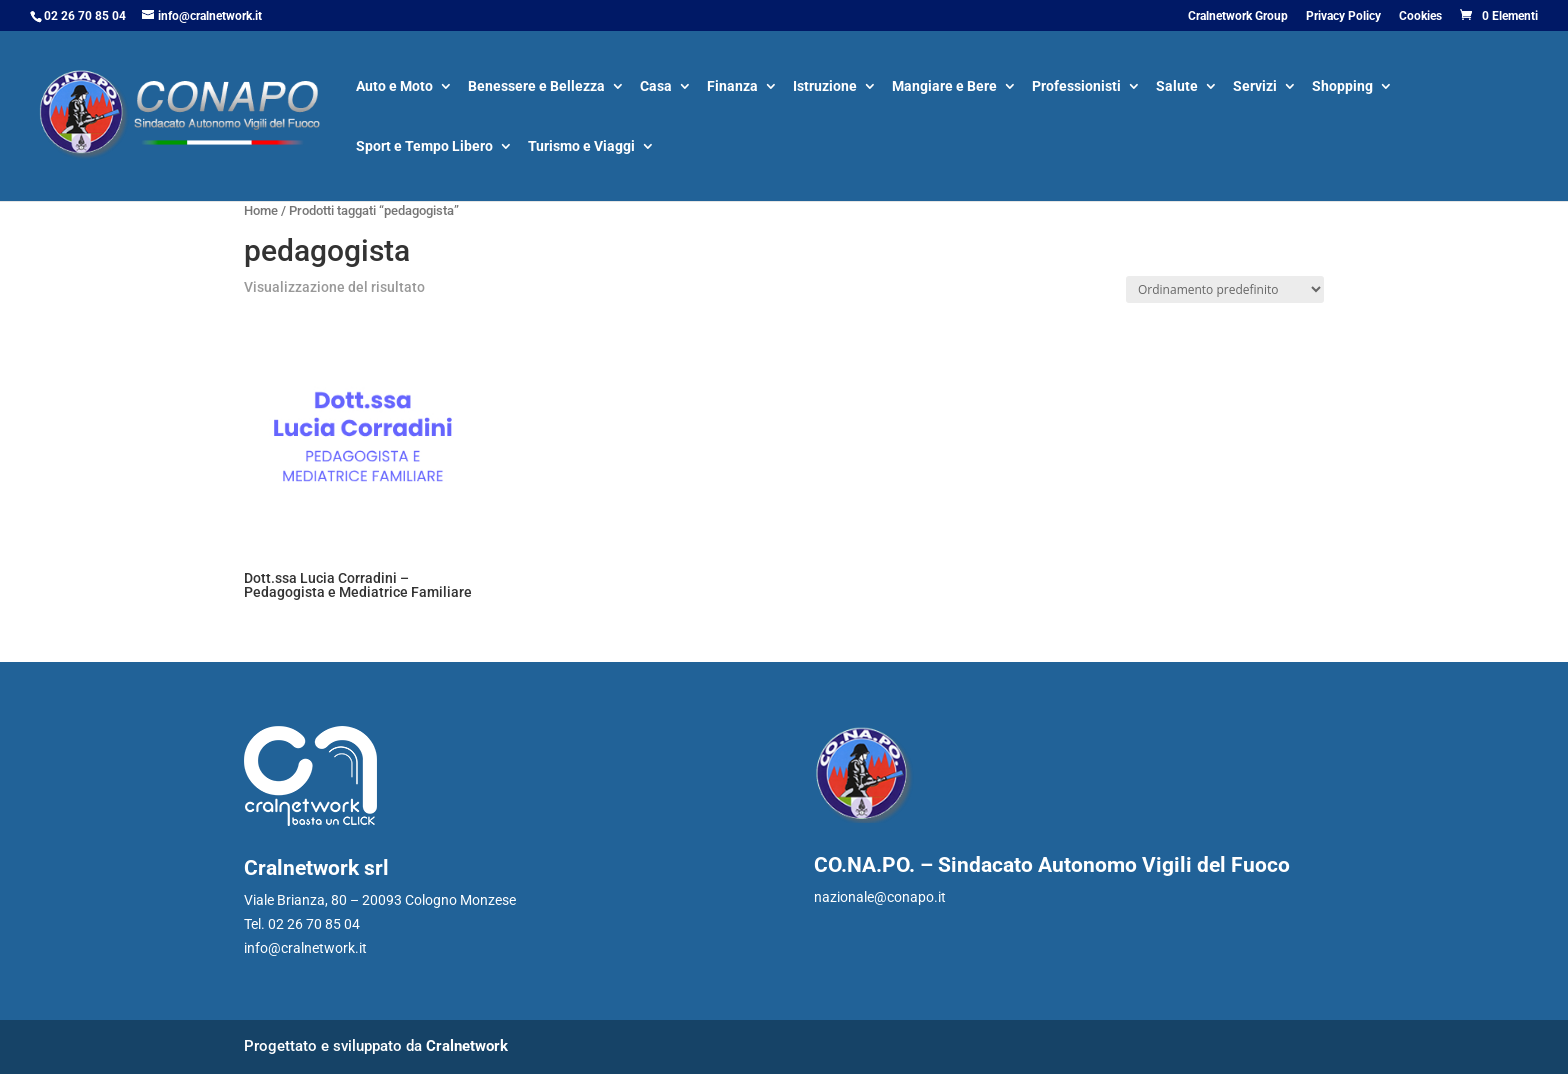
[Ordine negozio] (1225, 289)
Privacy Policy (1343, 16)
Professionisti (1076, 87)
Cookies (1420, 16)
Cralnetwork (467, 1046)
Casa (656, 87)
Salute (1177, 87)
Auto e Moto (394, 87)
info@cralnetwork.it (305, 948)
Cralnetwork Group (1238, 16)
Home (261, 210)
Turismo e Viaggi (581, 147)
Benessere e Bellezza (536, 87)
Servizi (1255, 87)
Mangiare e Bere (944, 87)
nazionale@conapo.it (880, 897)
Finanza (732, 87)
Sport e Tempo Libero (424, 147)
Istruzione (825, 87)
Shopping (1342, 87)
